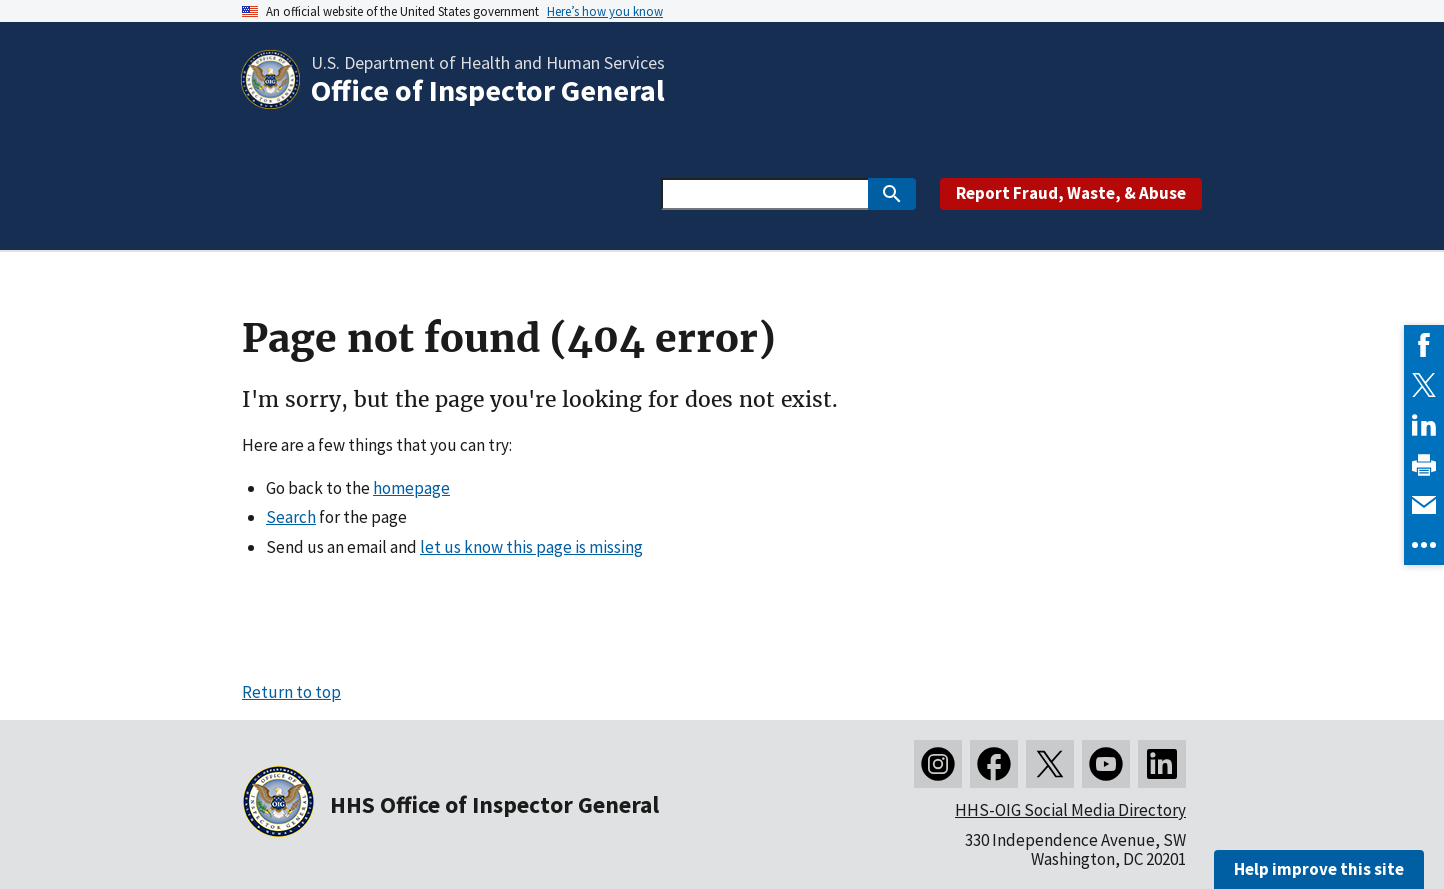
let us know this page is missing (531, 547)
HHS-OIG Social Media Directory (1070, 810)
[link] (1424, 345)
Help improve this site (1319, 869)
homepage (411, 488)
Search (291, 517)
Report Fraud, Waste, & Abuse (1071, 193)
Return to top (291, 692)
